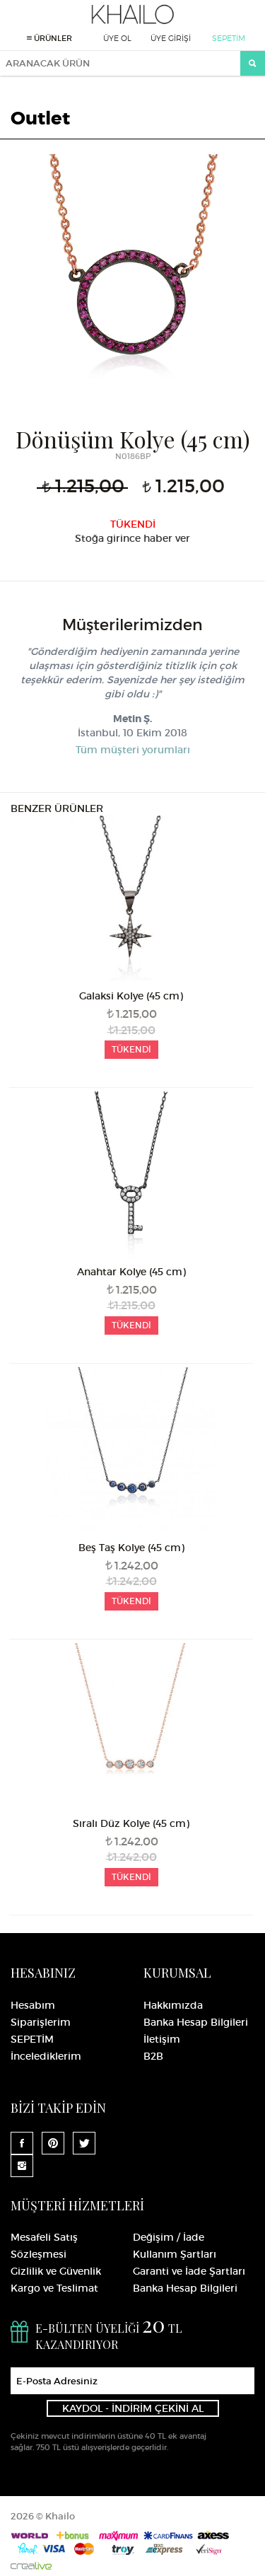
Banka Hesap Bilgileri (195, 2022)
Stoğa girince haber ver (132, 538)
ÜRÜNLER (49, 38)
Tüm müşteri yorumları (133, 749)
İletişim (161, 2039)
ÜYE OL (117, 38)
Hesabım (33, 2005)
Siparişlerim (41, 2022)
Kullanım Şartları (174, 2254)
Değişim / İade (168, 2237)
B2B (153, 2056)
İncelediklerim (46, 2056)
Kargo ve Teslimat (54, 2288)
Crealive (31, 2566)
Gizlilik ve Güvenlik (56, 2271)
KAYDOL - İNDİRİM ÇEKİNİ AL (133, 2408)
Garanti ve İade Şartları (189, 2271)
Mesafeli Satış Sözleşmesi (44, 2246)
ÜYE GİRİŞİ (171, 38)
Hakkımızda (173, 2005)
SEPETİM (228, 38)
